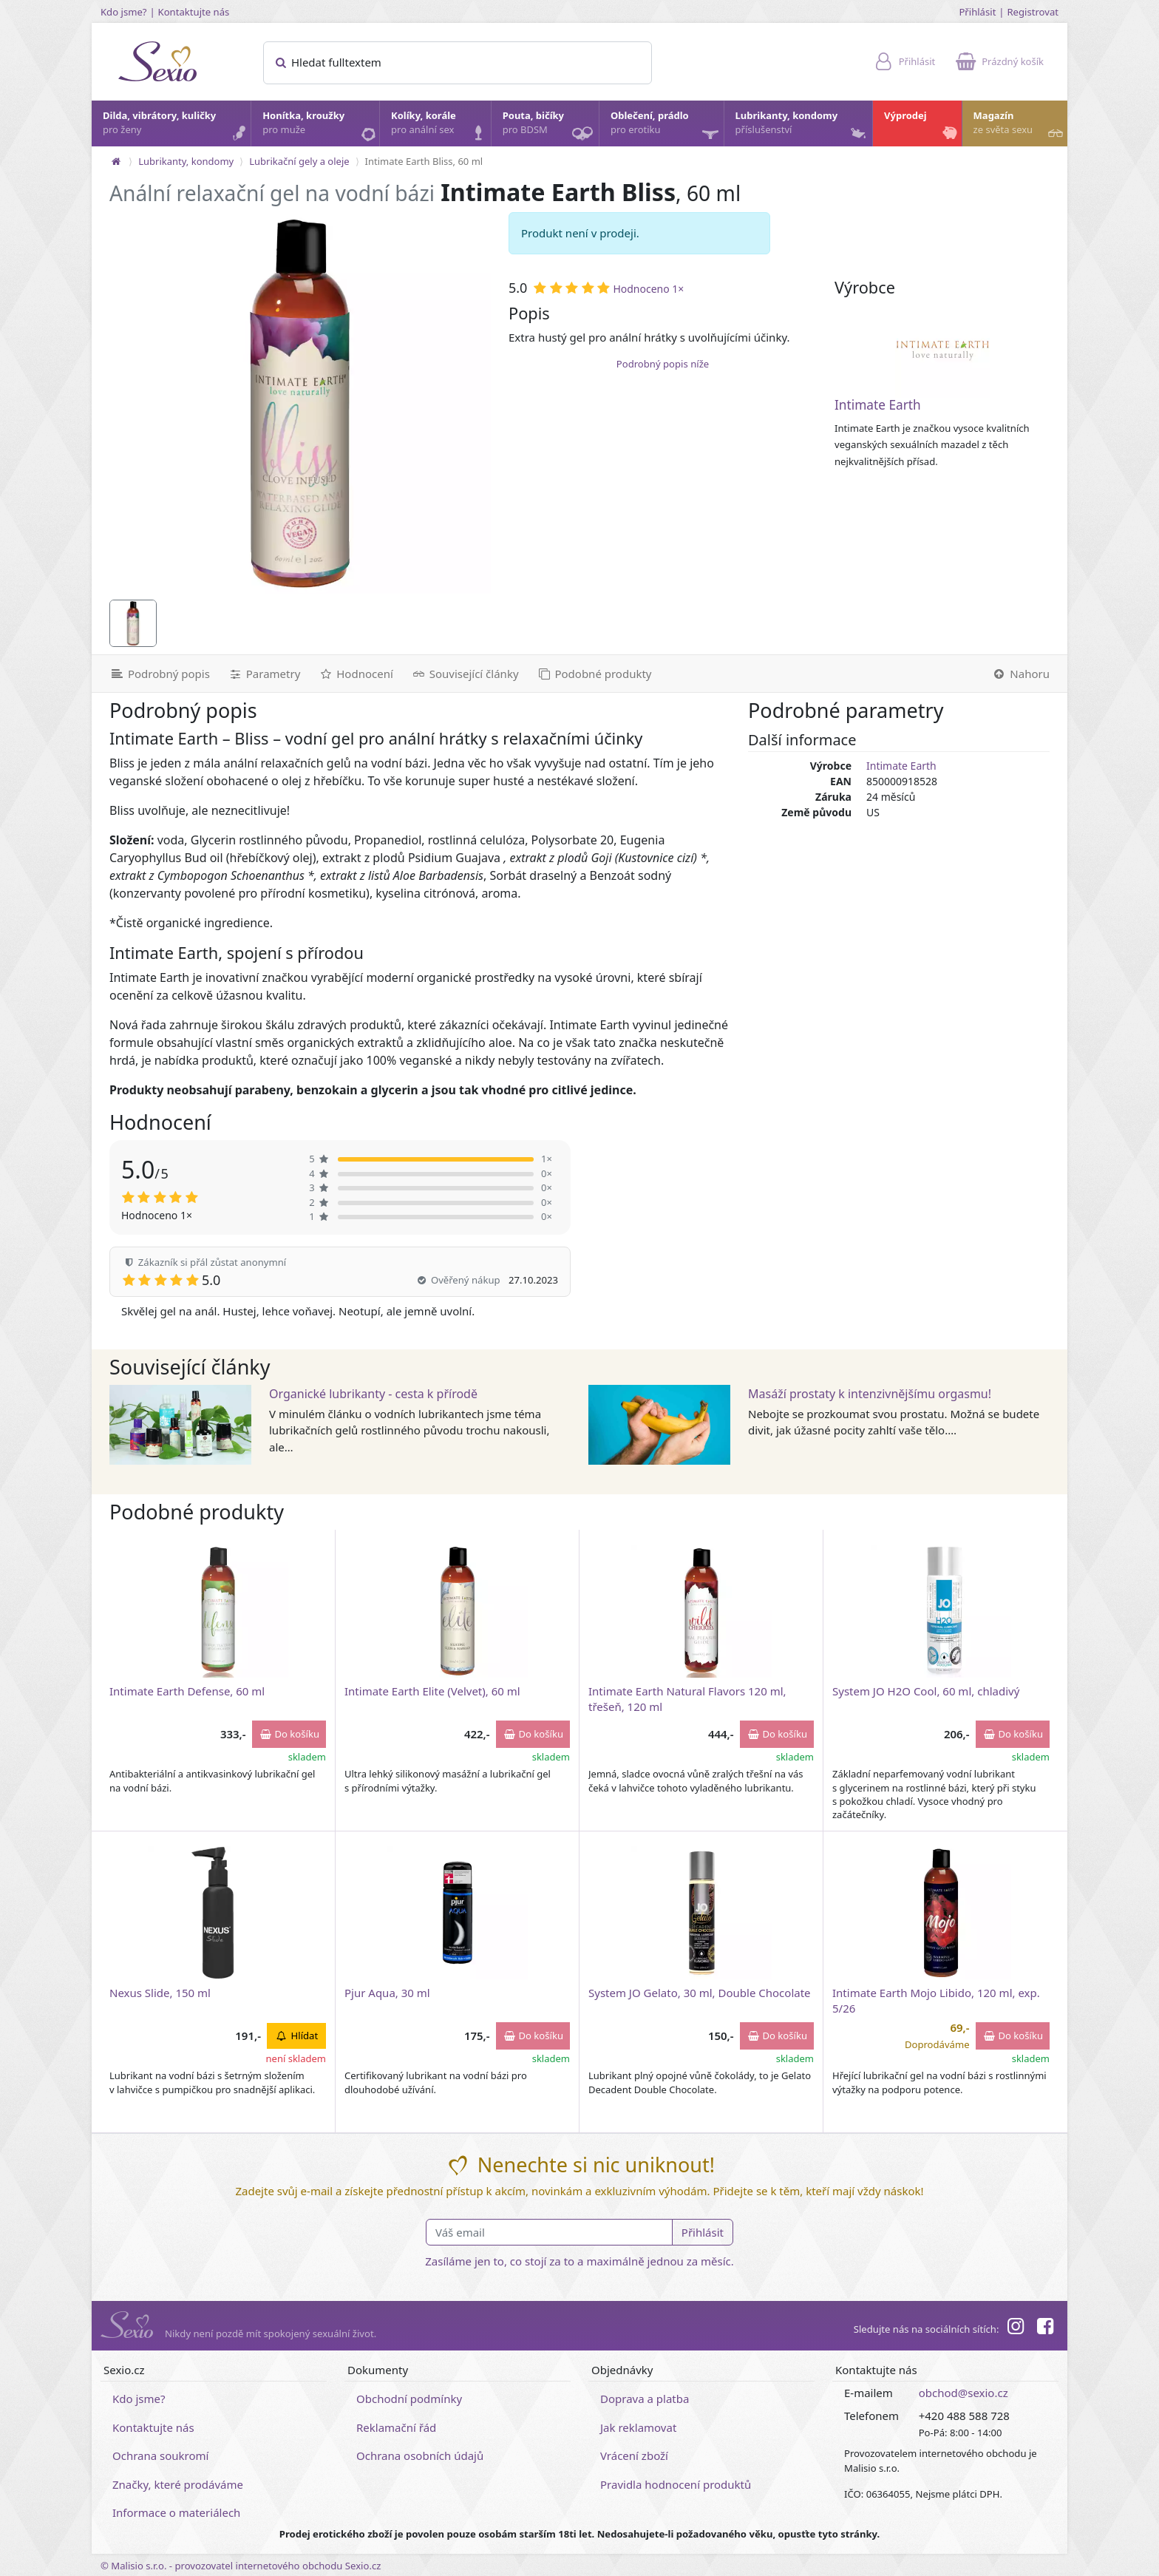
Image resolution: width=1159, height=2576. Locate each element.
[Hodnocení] (355, 673)
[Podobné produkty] (594, 673)
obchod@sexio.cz (963, 2392)
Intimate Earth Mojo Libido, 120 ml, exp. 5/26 (936, 2000)
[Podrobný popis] (155, 673)
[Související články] (465, 673)
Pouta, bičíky (550, 127)
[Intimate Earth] (942, 350)
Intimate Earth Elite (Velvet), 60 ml (432, 1691)
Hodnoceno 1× (648, 289)
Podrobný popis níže (662, 363)
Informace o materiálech (176, 2512)
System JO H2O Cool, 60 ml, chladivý (925, 1691)
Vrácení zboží (634, 2455)
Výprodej (922, 126)
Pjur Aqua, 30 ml (387, 1992)
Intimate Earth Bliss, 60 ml (424, 161)
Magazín (1019, 126)
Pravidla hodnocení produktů (675, 2484)
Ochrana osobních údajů (419, 2455)
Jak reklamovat (638, 2427)
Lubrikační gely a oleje (299, 161)
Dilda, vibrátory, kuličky (176, 126)
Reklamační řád (396, 2427)
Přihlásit (977, 11)
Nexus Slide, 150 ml (160, 1992)
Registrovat (1032, 11)
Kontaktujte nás (194, 11)
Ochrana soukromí (160, 2455)
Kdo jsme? (124, 11)
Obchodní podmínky (409, 2398)
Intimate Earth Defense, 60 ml (187, 1691)
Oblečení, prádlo (666, 127)
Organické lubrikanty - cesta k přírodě (373, 1394)
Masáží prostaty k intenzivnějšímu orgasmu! (869, 1394)
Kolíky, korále (440, 126)
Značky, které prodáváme (177, 2484)
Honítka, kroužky (320, 126)
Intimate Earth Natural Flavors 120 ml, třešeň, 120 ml (687, 1699)
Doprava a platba (644, 2398)
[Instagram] (1015, 2328)
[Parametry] (264, 673)
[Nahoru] (1024, 673)
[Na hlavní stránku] (116, 161)
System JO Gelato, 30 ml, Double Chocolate (699, 1992)
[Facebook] (1045, 2328)
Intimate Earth (878, 404)
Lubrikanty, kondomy (802, 126)
